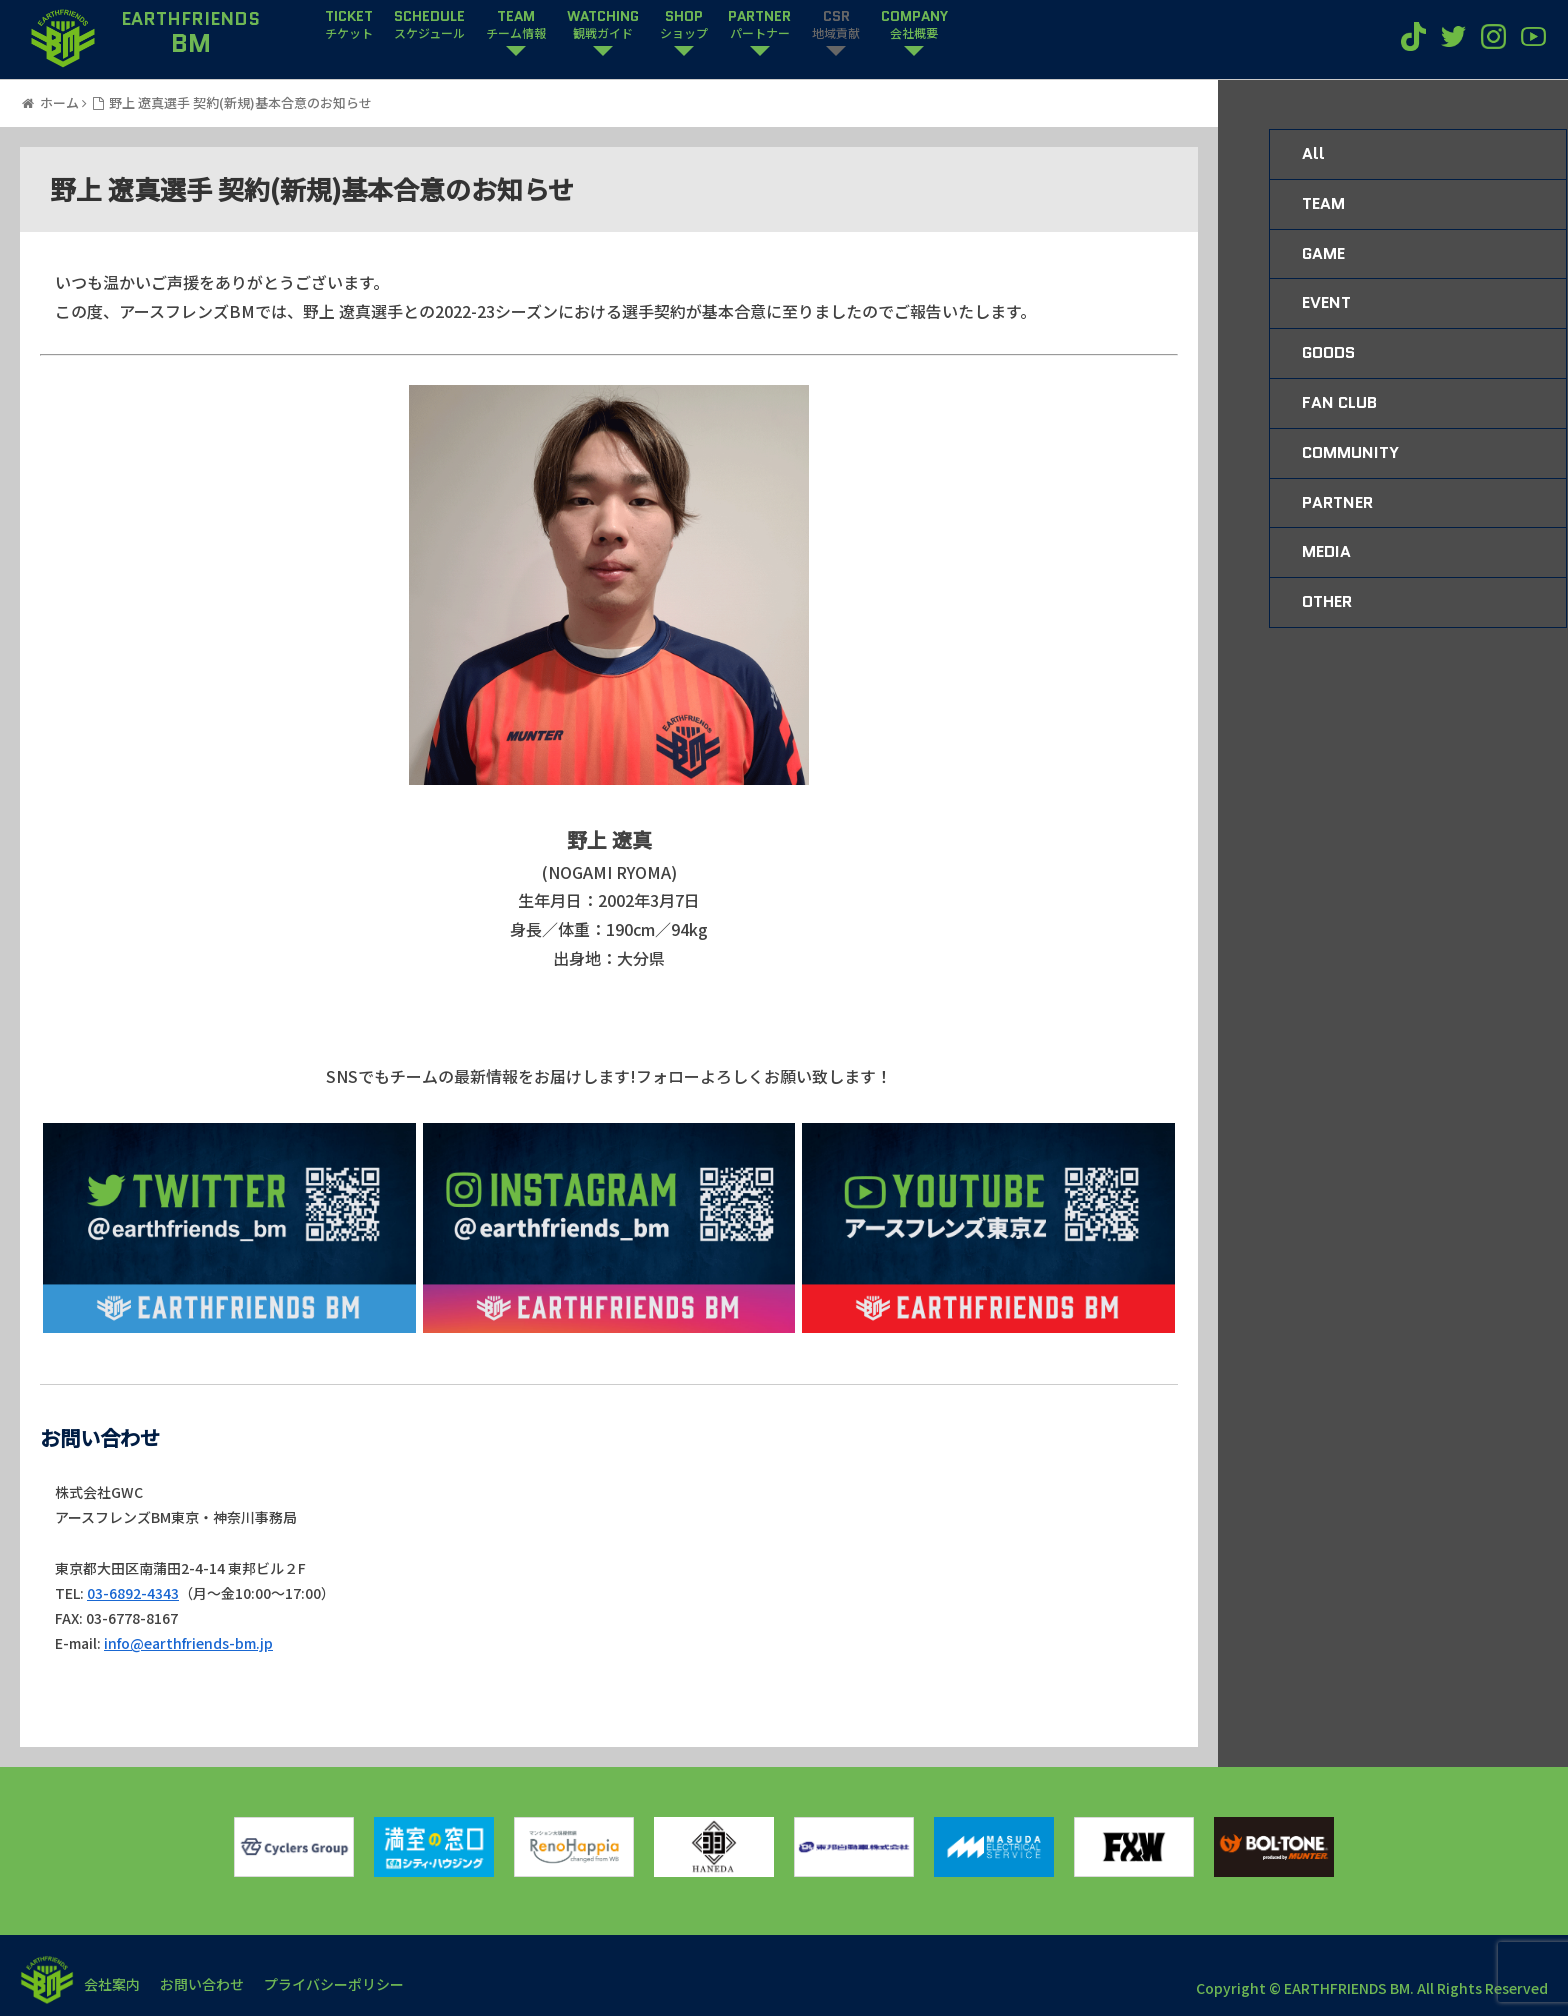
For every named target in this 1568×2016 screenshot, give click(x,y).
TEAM (516, 25)
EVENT (1326, 302)
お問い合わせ (202, 1984)
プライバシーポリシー (334, 1984)
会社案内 (112, 1984)
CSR (836, 25)
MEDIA (1326, 551)
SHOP (684, 25)
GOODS (1328, 352)
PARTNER (759, 25)
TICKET (349, 25)
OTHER (1327, 601)
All (1313, 153)
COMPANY (914, 25)
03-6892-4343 (133, 1593)
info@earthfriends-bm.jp (188, 1643)
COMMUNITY (1350, 452)
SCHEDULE (429, 25)
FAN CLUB (1339, 402)
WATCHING (603, 25)
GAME (1323, 253)
